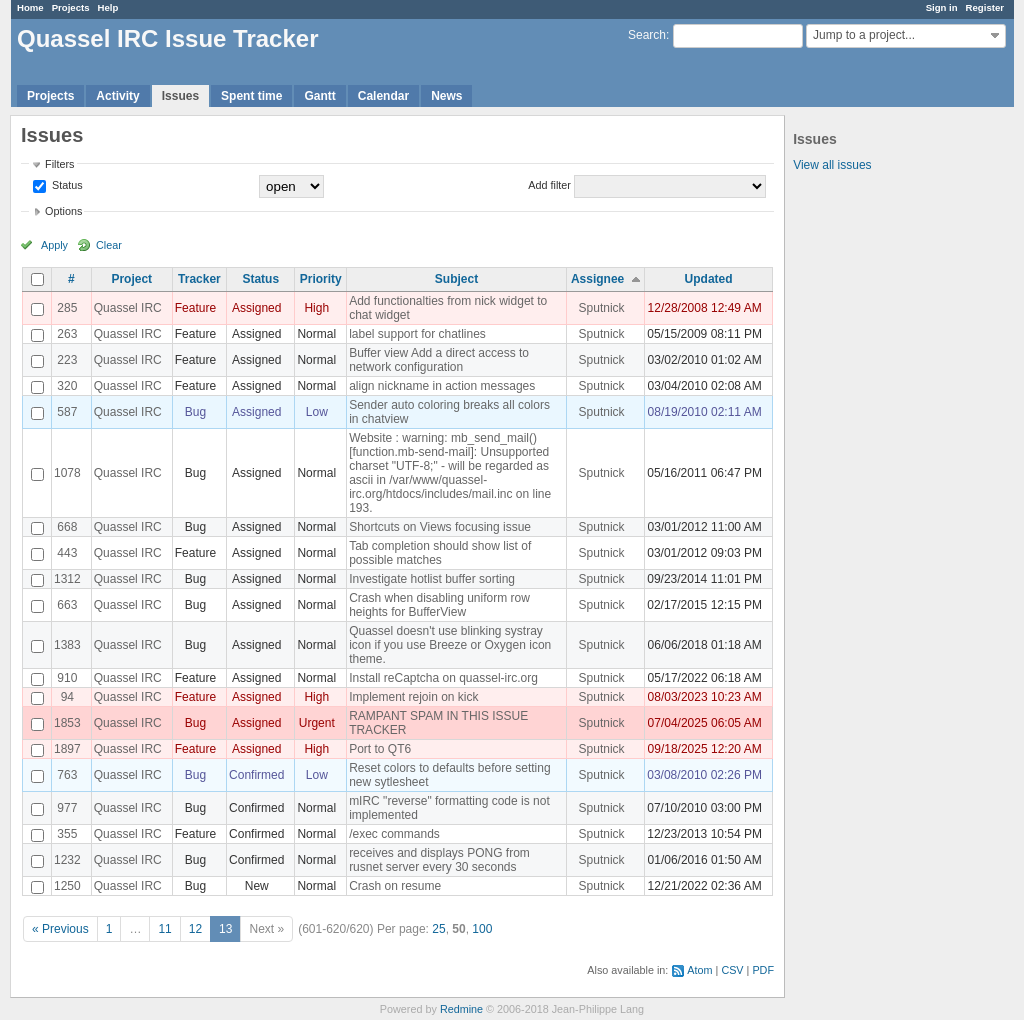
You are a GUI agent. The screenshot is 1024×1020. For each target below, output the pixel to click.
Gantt (319, 96)
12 (195, 929)
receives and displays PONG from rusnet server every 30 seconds (439, 860)
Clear (109, 245)
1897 (67, 749)
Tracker (199, 279)
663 (67, 605)
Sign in (942, 7)
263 (67, 334)
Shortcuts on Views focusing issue (440, 527)
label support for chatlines (417, 334)
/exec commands (394, 834)
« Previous (60, 929)
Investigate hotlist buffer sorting (432, 579)
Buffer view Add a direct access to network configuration (439, 360)
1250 (67, 886)
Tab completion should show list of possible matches (440, 553)
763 (67, 775)
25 (438, 929)
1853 (67, 723)
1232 (67, 860)
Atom (699, 970)
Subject (456, 279)
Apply (54, 245)
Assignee (597, 279)
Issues (180, 96)
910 (67, 678)
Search (647, 35)
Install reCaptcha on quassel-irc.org (443, 678)
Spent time (251, 96)
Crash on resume (395, 886)
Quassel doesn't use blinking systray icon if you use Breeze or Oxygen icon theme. (450, 645)
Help (108, 7)
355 (67, 834)
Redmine (461, 1009)
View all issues (832, 165)
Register (985, 7)
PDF (763, 970)
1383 (67, 645)
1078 (67, 473)
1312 (67, 579)
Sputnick (602, 308)
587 (67, 412)
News (446, 96)
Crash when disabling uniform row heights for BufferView (439, 605)
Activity (117, 96)
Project (131, 279)
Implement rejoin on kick (413, 697)
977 (67, 808)
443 (67, 553)
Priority (321, 279)
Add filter (549, 185)
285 (67, 308)
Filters (59, 164)
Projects (71, 7)
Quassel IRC (128, 308)
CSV (732, 970)
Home (30, 7)
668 (67, 527)
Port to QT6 (380, 749)
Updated (709, 279)
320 (67, 386)
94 (67, 697)
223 (67, 360)
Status (66, 185)
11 (164, 929)
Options (63, 211)
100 (482, 929)
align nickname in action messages (442, 386)
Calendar (383, 96)
